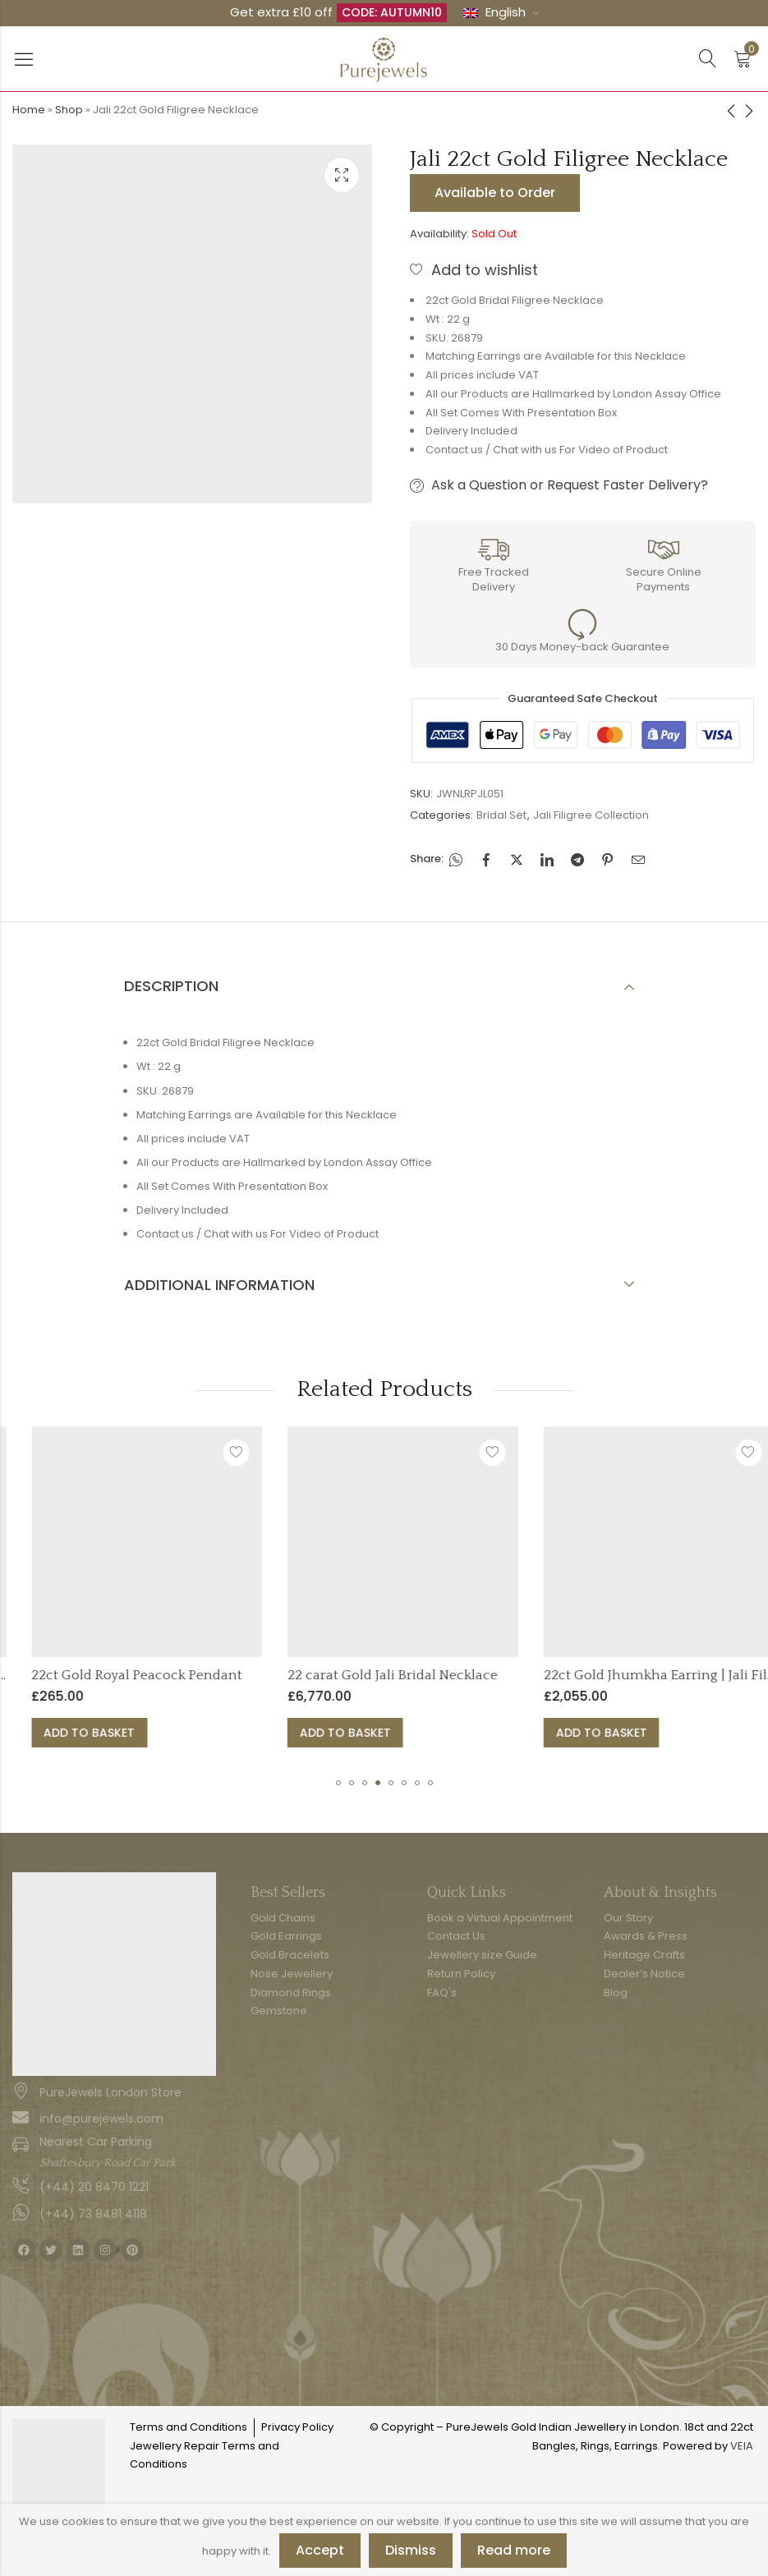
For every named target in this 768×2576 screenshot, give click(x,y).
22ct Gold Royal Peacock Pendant (288, 1675)
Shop (69, 109)
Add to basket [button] (241, 1732)
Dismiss (410, 2550)
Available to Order (495, 192)
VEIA (741, 2446)
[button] (338, 1782)
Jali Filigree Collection (591, 815)
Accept (320, 2550)
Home (28, 109)
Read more (513, 2550)
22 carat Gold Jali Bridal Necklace (544, 1675)
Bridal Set (501, 815)
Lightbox (341, 175)
